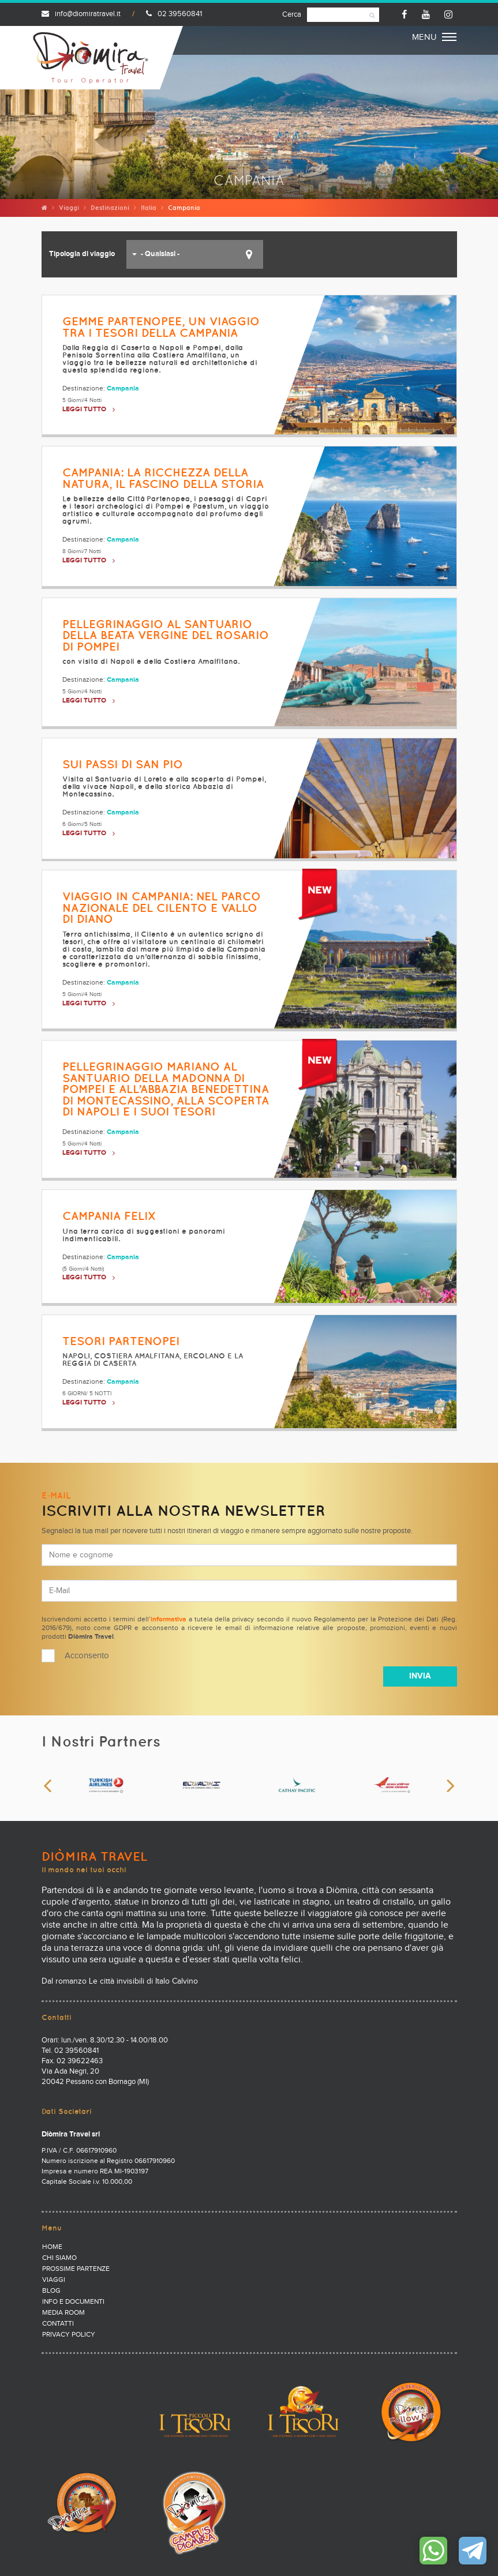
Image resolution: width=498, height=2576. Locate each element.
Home (52, 2247)
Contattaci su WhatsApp (433, 2550)
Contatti (58, 2323)
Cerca (291, 14)
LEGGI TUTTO (84, 409)
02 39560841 (174, 14)
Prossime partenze (76, 2269)
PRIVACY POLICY (68, 2334)
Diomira (90, 58)
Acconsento (87, 1655)
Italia (148, 207)
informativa (168, 1619)
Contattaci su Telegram (472, 2550)
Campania (123, 388)
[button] (195, 254)
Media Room (63, 2313)
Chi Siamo (59, 2258)
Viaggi (69, 207)
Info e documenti (73, 2302)
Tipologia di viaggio (82, 254)
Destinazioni (110, 207)
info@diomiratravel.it (81, 14)
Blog (51, 2291)
